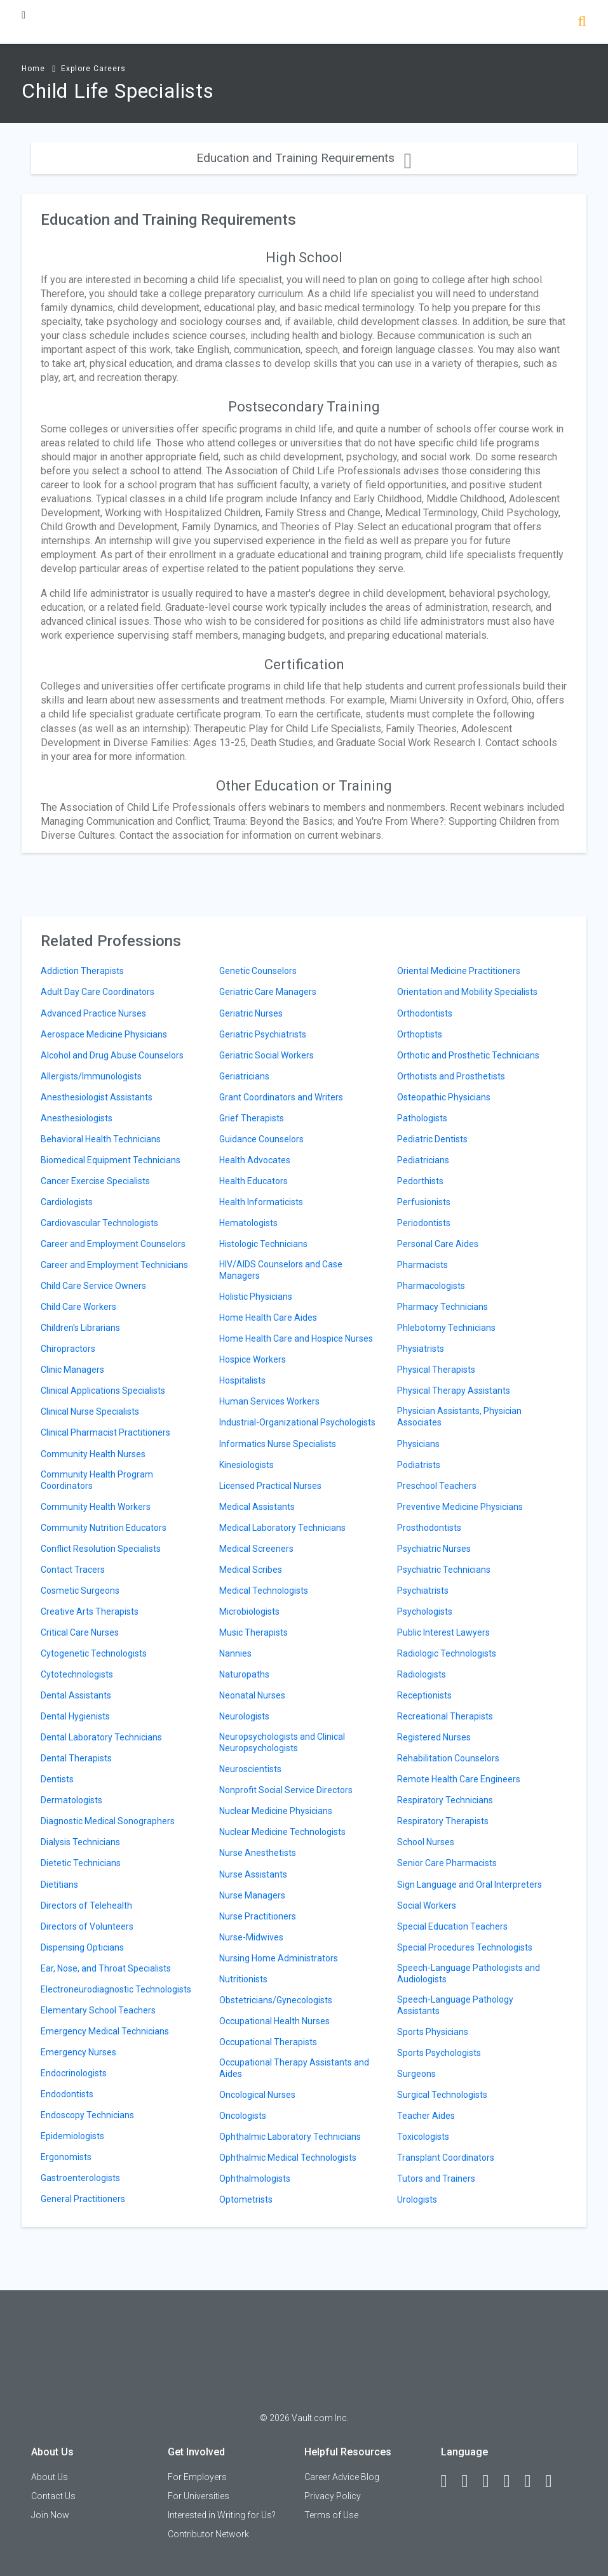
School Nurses (425, 1842)
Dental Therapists (76, 1758)
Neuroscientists (250, 1769)
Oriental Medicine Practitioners (458, 971)
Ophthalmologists (254, 2178)
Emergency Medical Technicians (105, 2031)
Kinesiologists (246, 1465)
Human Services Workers (269, 1401)
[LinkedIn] (471, 2481)
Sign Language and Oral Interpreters (469, 1884)
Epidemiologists (72, 2136)
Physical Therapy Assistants (453, 1390)
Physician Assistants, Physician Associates (459, 1416)
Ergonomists (66, 2157)
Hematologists (248, 1223)
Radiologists (421, 1674)
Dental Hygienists (75, 1716)
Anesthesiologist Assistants (96, 1097)
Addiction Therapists (82, 971)
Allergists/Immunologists (91, 1076)
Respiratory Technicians (445, 1800)
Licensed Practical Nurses (270, 1486)
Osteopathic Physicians (443, 1097)
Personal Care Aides (437, 1244)
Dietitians (59, 1884)
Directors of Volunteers (87, 1926)
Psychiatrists (423, 1590)
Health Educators (253, 1181)
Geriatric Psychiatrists (262, 1034)
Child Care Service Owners (93, 1286)
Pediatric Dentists (432, 1139)
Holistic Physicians (255, 1296)
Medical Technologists (263, 1590)
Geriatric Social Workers (266, 1055)
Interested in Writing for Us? (222, 2515)
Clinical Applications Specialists (103, 1390)
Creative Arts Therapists (89, 1611)
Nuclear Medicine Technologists (282, 1832)
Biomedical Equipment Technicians (110, 1160)
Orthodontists (424, 1013)
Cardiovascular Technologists (99, 1223)
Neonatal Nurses (252, 1695)
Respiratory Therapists (443, 1821)
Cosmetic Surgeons (80, 1590)
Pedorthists (420, 1181)
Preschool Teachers (436, 1486)
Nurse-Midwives (251, 1937)
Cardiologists (67, 1202)
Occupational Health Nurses (274, 2021)
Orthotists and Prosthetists (451, 1076)
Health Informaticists (261, 1202)
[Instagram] (513, 2481)
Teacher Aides (426, 2116)
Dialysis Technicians (80, 1842)
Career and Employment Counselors (113, 1244)
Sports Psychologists (439, 2053)
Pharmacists (422, 1265)
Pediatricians (423, 1160)
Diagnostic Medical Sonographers (108, 1821)
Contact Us (53, 2496)
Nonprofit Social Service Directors (286, 1790)
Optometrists (246, 2199)
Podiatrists (418, 1465)
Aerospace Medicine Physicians (104, 1034)
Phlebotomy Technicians (446, 1328)
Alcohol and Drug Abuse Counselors (112, 1055)
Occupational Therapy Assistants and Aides (294, 2068)
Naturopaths (244, 1674)
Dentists (57, 1779)
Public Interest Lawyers (443, 1632)
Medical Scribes (250, 1570)
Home (33, 68)
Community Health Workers (96, 1507)
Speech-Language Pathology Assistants (455, 2005)
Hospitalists (242, 1380)
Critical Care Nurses (80, 1632)
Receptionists (424, 1695)
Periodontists (423, 1223)
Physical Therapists (436, 1370)
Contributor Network (208, 2534)
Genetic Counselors (258, 971)
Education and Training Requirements (304, 157)
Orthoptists (419, 1034)
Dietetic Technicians (81, 1863)
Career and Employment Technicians (114, 1265)
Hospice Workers (252, 1359)
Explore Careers (93, 68)
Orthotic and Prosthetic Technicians (468, 1055)
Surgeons (416, 2074)
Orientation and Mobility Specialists (467, 992)
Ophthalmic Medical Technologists (287, 2157)
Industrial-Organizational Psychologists (297, 1422)
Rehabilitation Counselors (448, 1758)
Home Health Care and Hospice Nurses (296, 1338)
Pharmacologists (431, 1286)
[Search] (582, 23)
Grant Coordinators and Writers (281, 1097)
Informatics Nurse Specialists (277, 1444)
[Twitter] (492, 2481)
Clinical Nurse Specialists (90, 1411)
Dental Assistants (76, 1695)
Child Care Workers (78, 1307)
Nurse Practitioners (257, 1916)
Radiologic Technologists (446, 1653)
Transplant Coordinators (445, 2157)
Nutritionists (243, 1979)
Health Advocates (254, 1160)
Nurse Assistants (253, 1874)
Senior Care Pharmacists (447, 1863)
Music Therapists (253, 1632)
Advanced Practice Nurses (93, 1013)
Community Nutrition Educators (103, 1528)
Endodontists (67, 2094)
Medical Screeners (256, 1549)
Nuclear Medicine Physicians (275, 1811)
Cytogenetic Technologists (94, 1653)
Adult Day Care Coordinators (97, 992)
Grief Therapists (251, 1118)
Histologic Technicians (263, 1244)
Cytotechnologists (77, 1674)
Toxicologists (423, 2137)
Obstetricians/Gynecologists (275, 2000)
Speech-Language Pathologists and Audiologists (468, 1973)
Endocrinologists (74, 2073)
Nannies (235, 1653)
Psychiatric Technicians (443, 1570)
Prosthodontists (429, 1528)
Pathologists (422, 1118)
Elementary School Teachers (98, 2010)
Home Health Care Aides (268, 1317)
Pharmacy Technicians (442, 1307)
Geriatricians (244, 1076)
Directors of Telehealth (86, 1905)
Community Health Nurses (93, 1454)
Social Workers (426, 1905)
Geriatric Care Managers (267, 992)
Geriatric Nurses (251, 1013)
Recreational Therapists (445, 1716)
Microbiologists (249, 1611)
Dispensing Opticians (82, 1947)
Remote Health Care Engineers (458, 1779)
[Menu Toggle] (23, 15)
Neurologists (244, 1716)
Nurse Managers (252, 1895)
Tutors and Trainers (436, 2178)
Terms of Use (331, 2515)
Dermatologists (71, 1800)
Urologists (417, 2199)
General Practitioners (83, 2199)
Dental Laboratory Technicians (101, 1737)
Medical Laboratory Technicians (282, 1528)
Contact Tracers (73, 1570)
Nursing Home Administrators (278, 1958)
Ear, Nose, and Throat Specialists (106, 1968)
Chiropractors (68, 1349)
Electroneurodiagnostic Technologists (116, 1989)
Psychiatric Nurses (434, 1549)
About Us (49, 2477)
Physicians (418, 1444)
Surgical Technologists (442, 2095)
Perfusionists (423, 1202)
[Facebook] (450, 2481)
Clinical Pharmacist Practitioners (105, 1432)
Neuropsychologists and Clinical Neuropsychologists (282, 1742)
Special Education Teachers (452, 1926)
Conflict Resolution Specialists (101, 1549)
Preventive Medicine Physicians (460, 1507)
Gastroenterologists (80, 2178)
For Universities (198, 2496)
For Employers (197, 2477)
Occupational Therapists (268, 2042)
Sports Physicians (432, 2032)
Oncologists (242, 2116)
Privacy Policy (332, 2496)
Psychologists (424, 1611)
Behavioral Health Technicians (101, 1139)
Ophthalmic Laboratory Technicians (290, 2137)
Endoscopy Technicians (87, 2115)
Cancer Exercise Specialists (95, 1181)
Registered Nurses (434, 1737)
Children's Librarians (80, 1328)
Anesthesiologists (76, 1118)
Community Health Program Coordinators (97, 1480)
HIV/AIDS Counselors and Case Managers (280, 1270)
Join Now (50, 2515)
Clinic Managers (72, 1370)
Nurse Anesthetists (257, 1853)
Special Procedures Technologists (464, 1947)
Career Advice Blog (341, 2477)
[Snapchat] (555, 2481)
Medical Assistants (257, 1507)
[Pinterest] (534, 2481)
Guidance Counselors (261, 1139)
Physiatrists (420, 1349)
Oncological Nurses (257, 2095)
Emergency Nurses (78, 2052)
